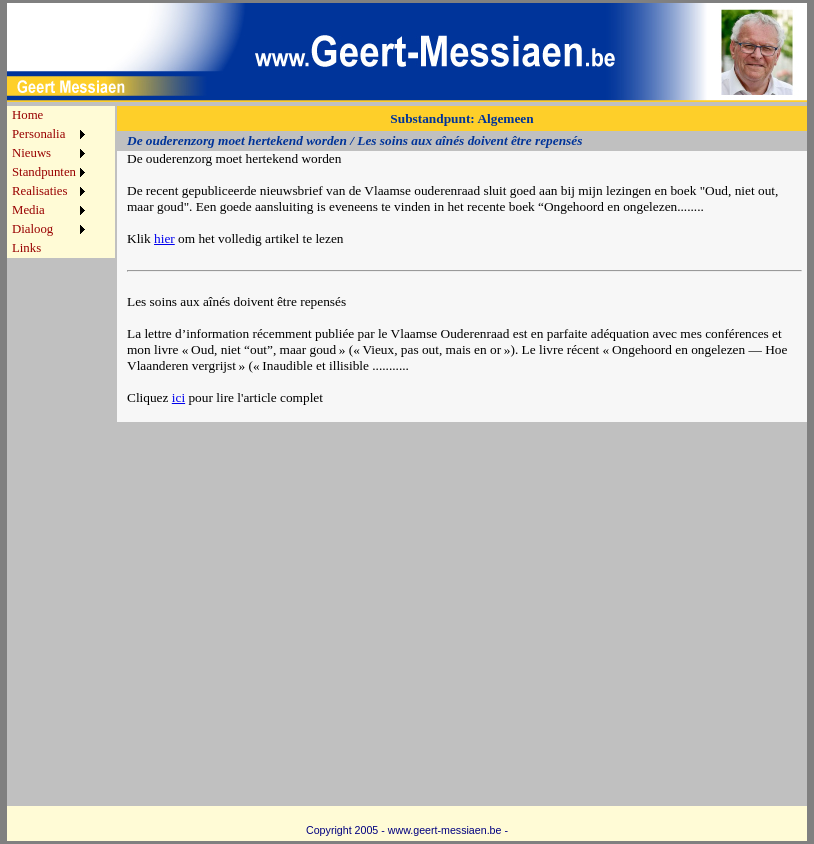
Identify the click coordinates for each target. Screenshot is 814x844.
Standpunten (44, 172)
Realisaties (39, 191)
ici (178, 397)
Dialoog (32, 229)
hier (164, 238)
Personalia (38, 134)
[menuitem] (48, 115)
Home (27, 115)
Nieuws (31, 153)
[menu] (48, 182)
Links (26, 248)
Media (28, 210)
